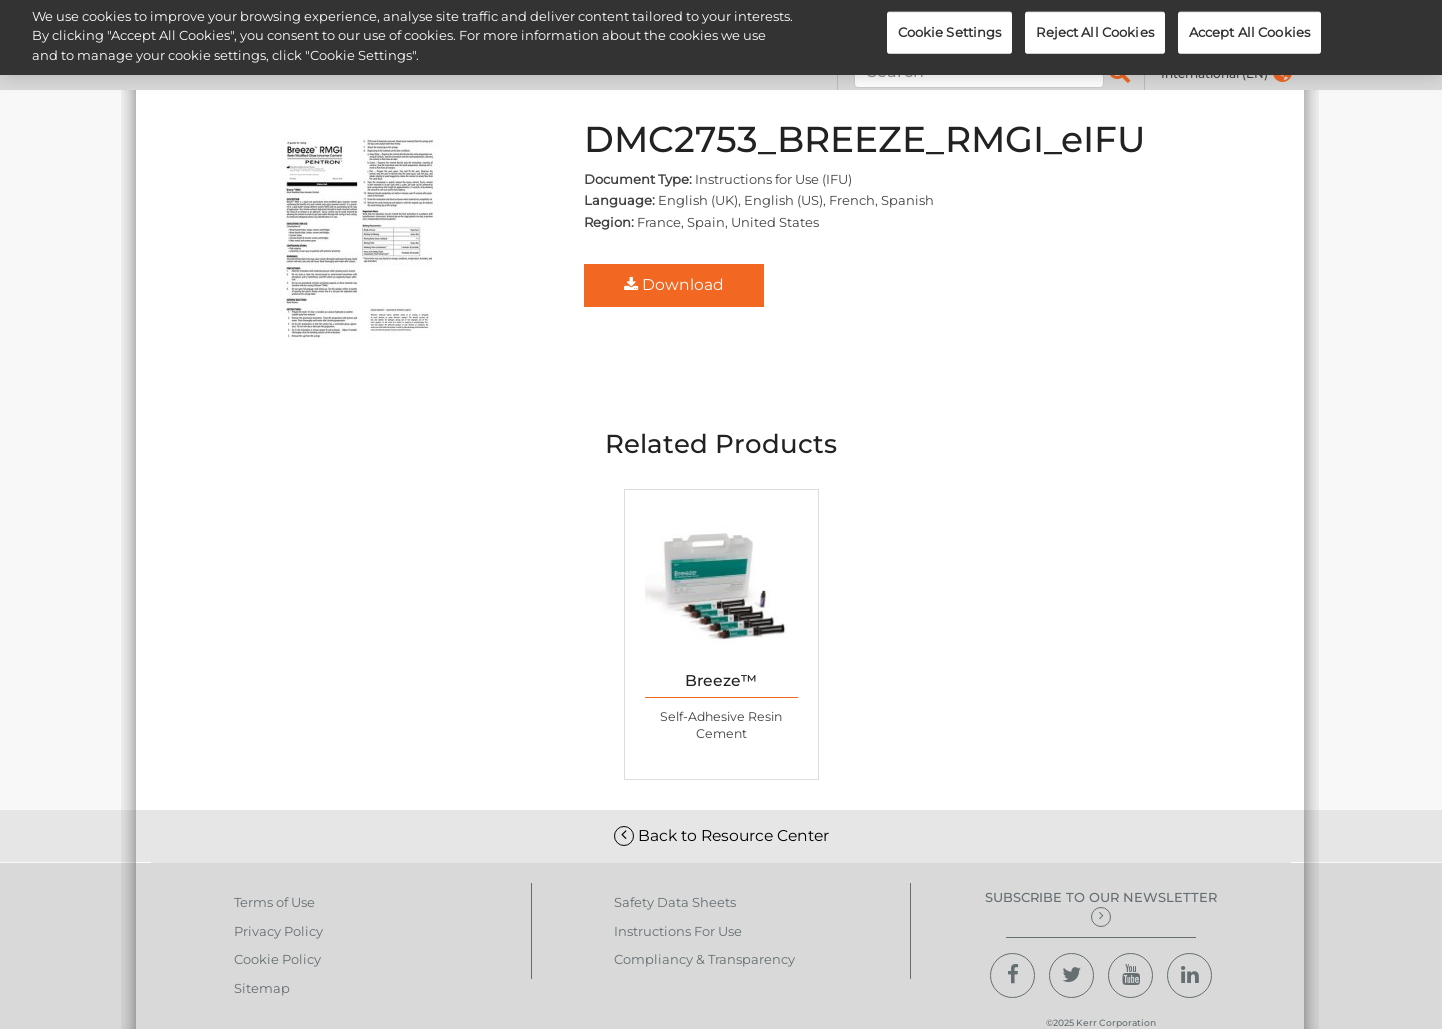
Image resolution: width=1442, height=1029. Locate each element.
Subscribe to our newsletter (1101, 908)
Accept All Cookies (1249, 25)
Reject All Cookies (1094, 25)
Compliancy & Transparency (704, 959)
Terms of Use (274, 902)
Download (674, 284)
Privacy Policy (278, 931)
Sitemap (262, 988)
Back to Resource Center (721, 835)
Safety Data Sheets (675, 902)
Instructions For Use (678, 931)
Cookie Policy (277, 959)
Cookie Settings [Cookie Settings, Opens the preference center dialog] (950, 25)
